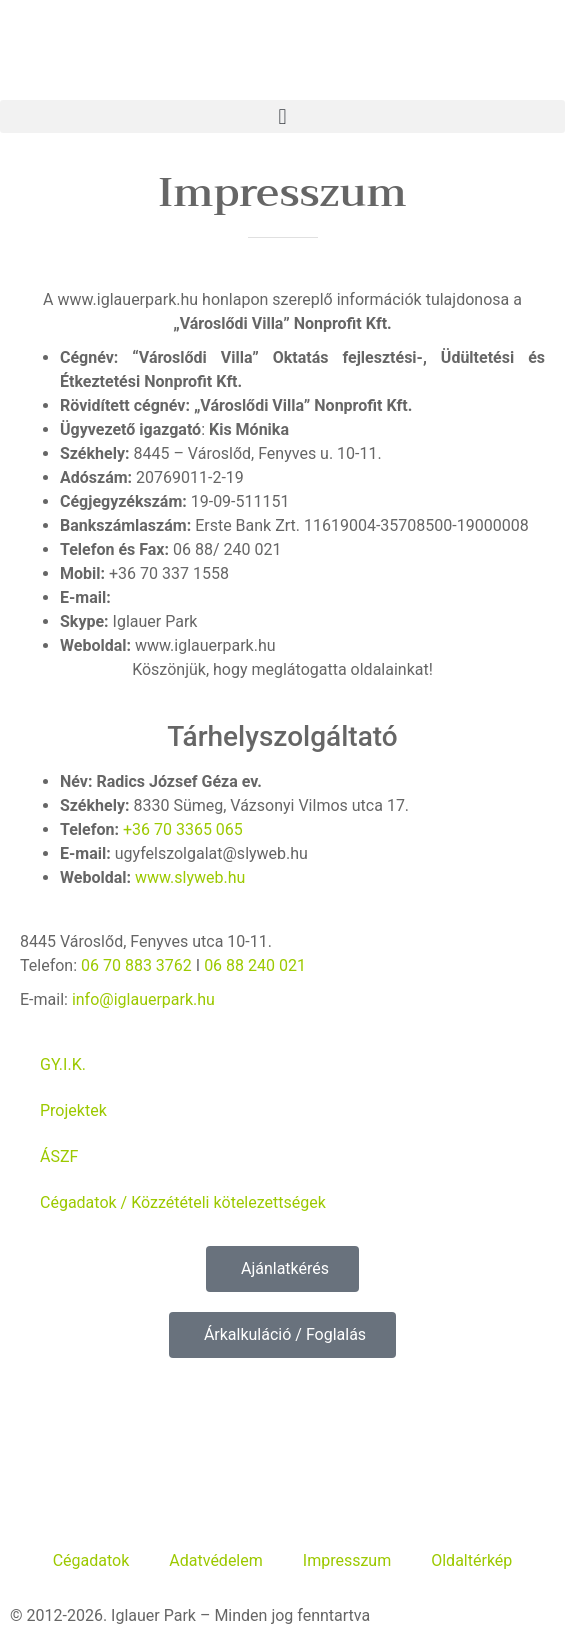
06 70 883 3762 (136, 965)
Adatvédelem (215, 1560)
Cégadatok (91, 1560)
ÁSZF (59, 1156)
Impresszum (347, 1560)
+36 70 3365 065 (183, 829)
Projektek (73, 1110)
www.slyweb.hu (190, 877)
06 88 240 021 (255, 965)
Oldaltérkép (471, 1560)
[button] (282, 116)
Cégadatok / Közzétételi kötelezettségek (183, 1202)
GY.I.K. (63, 1064)
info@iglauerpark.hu (143, 999)
